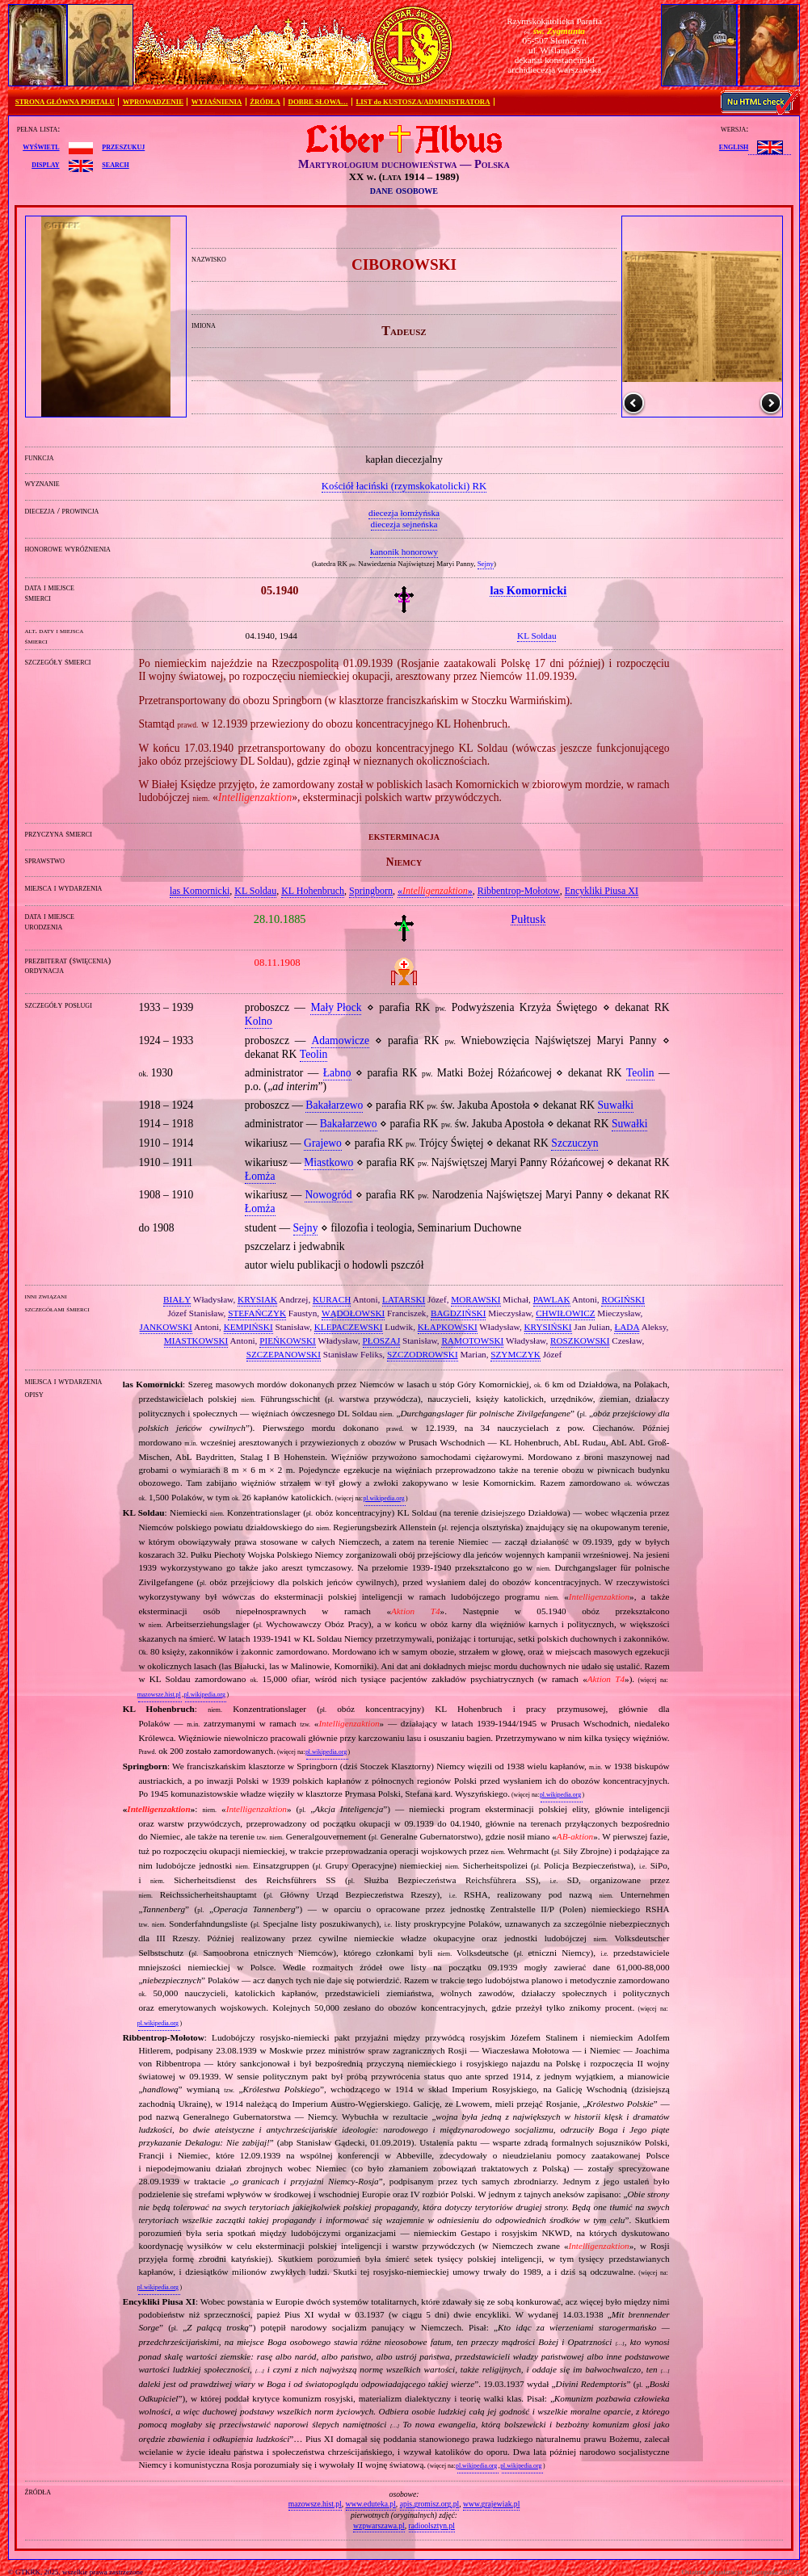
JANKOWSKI (166, 1327)
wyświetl (41, 146)
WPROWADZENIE (153, 102)
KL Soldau (255, 890)
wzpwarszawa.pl (379, 2525)
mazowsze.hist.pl (159, 1694)
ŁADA (626, 1327)
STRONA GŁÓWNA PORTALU (65, 102)
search (115, 164)
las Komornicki (199, 890)
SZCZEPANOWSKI (283, 1354)
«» (435, 890)
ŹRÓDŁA (265, 102)
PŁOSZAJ (382, 1340)
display (45, 164)
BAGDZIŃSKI (458, 1313)
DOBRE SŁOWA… (318, 102)
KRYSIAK (257, 1299)
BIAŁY (177, 1299)
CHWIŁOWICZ (565, 1313)
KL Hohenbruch (312, 890)
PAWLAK (551, 1299)
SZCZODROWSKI (422, 1354)
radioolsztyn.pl (432, 2525)
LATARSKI (403, 1299)
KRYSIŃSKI (548, 1327)
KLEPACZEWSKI (348, 1327)
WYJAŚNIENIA (216, 102)
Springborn (371, 890)
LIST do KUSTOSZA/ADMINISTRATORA (423, 102)
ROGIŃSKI (622, 1299)
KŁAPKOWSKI (448, 1327)
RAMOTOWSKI (472, 1340)
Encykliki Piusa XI (601, 890)
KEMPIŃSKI (248, 1327)
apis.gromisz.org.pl (430, 2503)
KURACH (332, 1299)
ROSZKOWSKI (579, 1340)
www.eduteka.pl (371, 2503)
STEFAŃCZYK (257, 1313)
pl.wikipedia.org (383, 1498)
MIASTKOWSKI (196, 1340)
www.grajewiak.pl (491, 2503)
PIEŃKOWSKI (287, 1340)
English (733, 146)
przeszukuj (123, 146)
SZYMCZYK (515, 1354)
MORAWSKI (475, 1299)
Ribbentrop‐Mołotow (519, 890)
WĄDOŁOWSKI (353, 1313)
